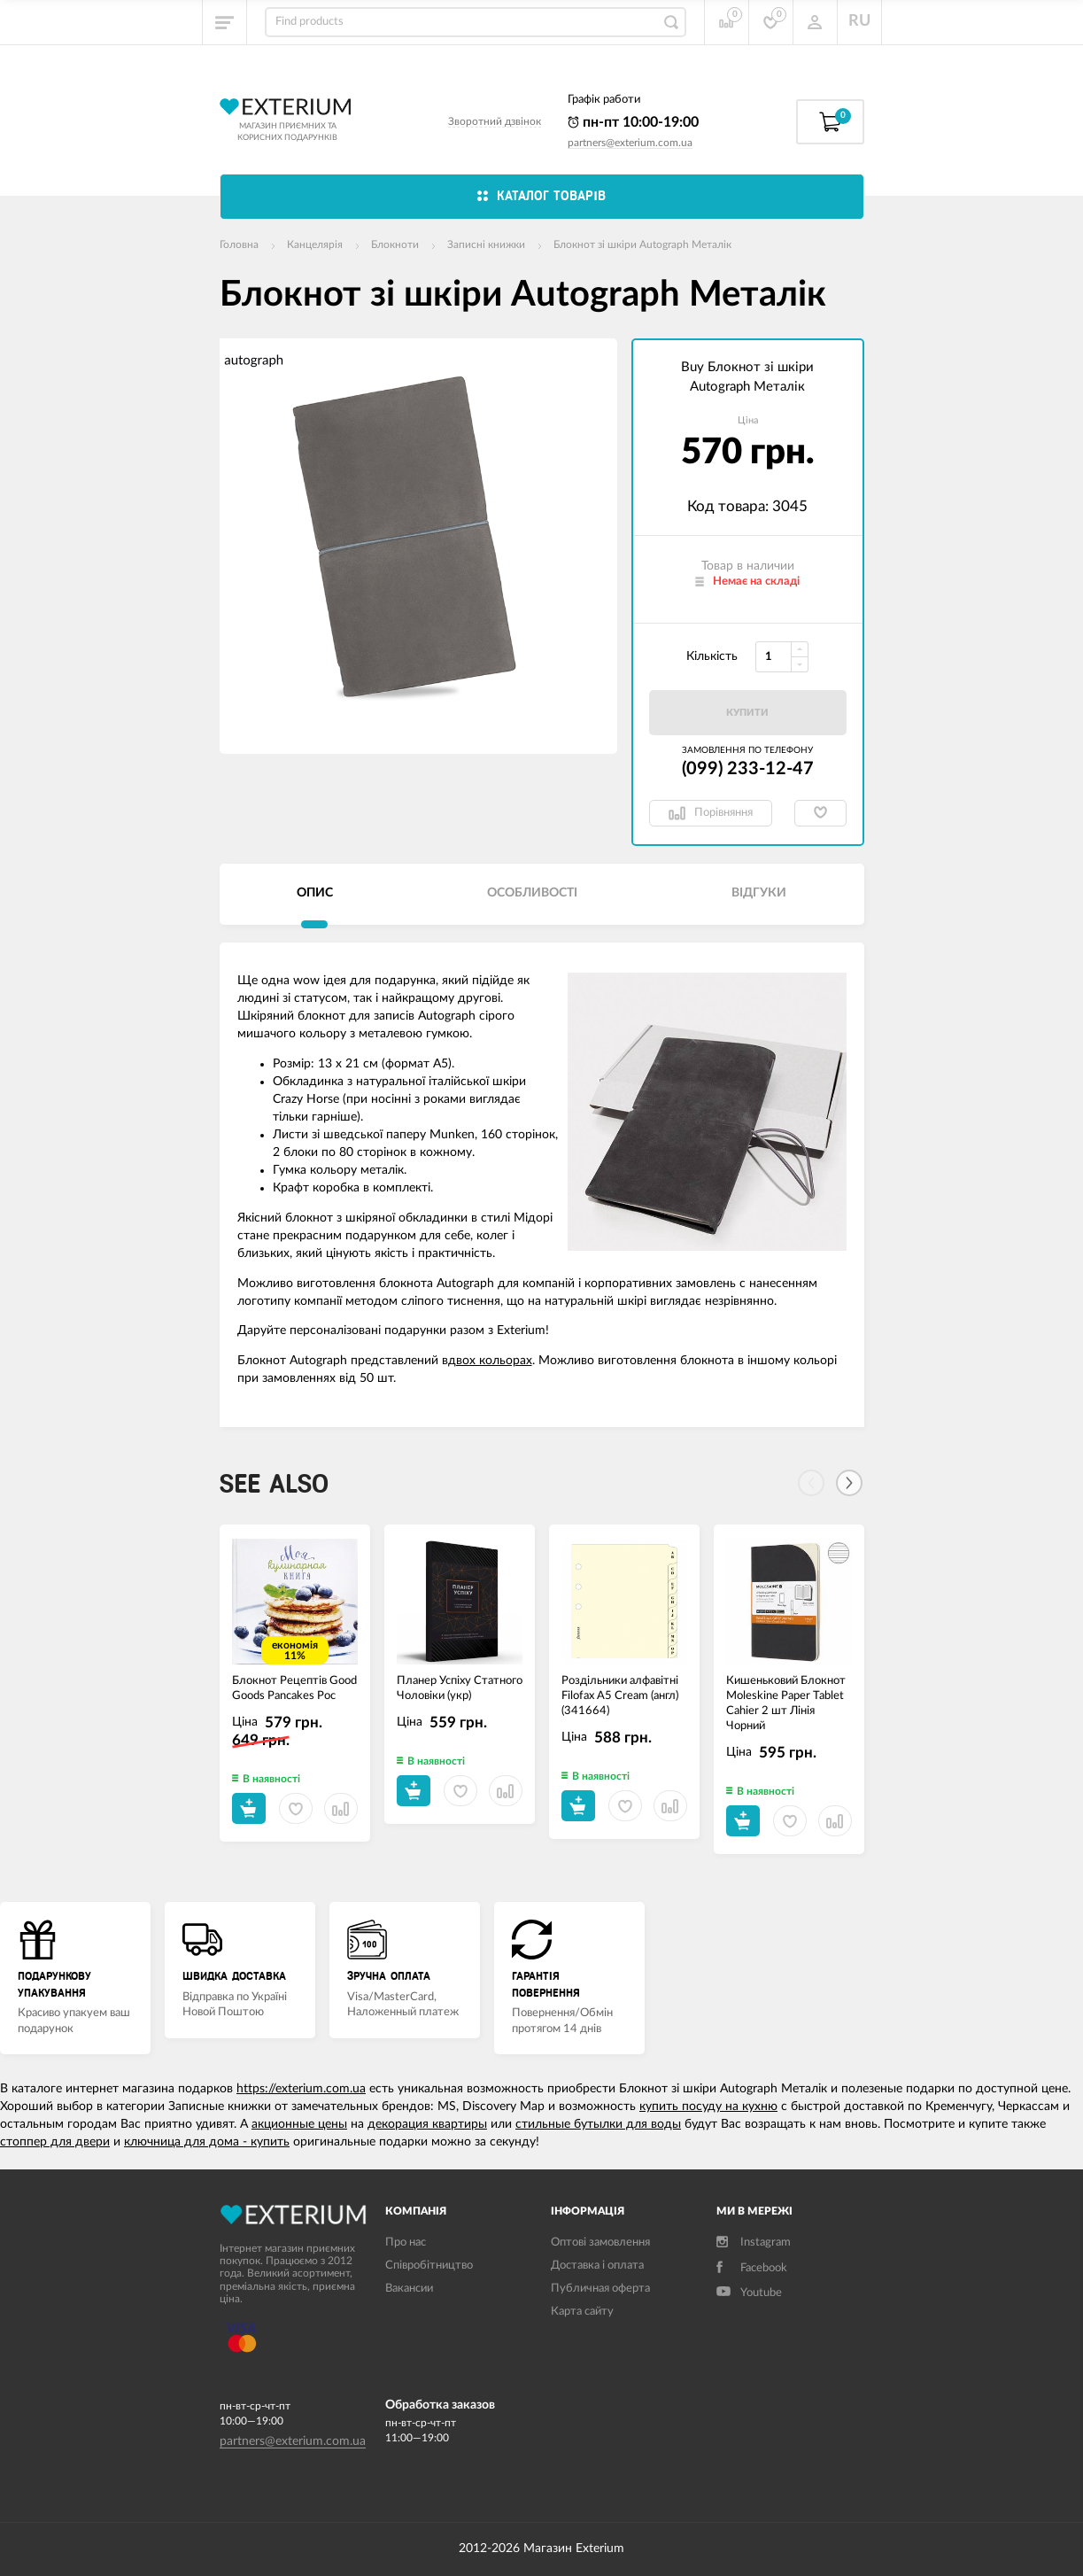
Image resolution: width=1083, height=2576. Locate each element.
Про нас (405, 2242)
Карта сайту (582, 2311)
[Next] (849, 1483)
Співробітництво (429, 2265)
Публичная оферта (600, 2288)
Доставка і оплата (597, 2265)
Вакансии (409, 2288)
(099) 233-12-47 (748, 769)
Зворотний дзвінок (494, 121)
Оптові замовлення (600, 2242)
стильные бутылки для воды (598, 2124)
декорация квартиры (427, 2124)
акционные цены (299, 2124)
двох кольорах (490, 1360)
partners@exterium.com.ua (630, 142)
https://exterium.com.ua (301, 2089)
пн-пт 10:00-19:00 (633, 122)
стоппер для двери (55, 2142)
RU (859, 21)
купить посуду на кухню (708, 2106)
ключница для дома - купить (207, 2142)
